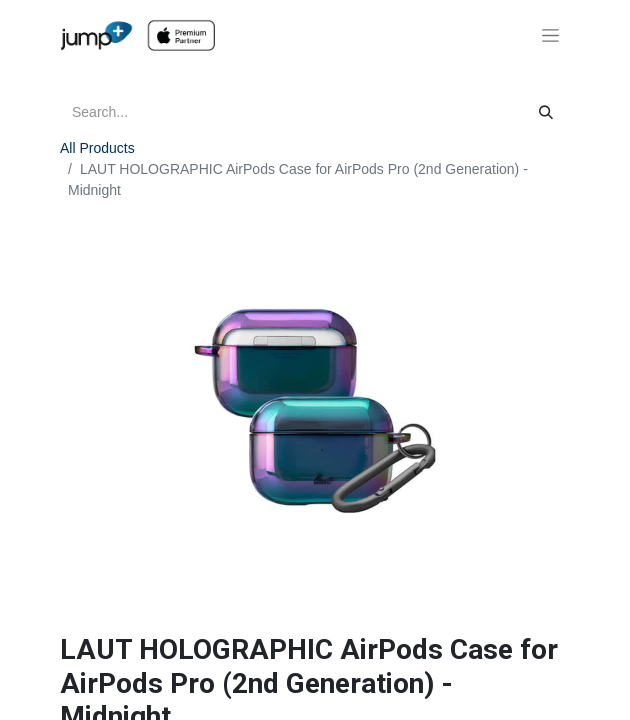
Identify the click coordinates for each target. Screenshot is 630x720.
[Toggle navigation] (550, 36)
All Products (97, 148)
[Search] (546, 112)
